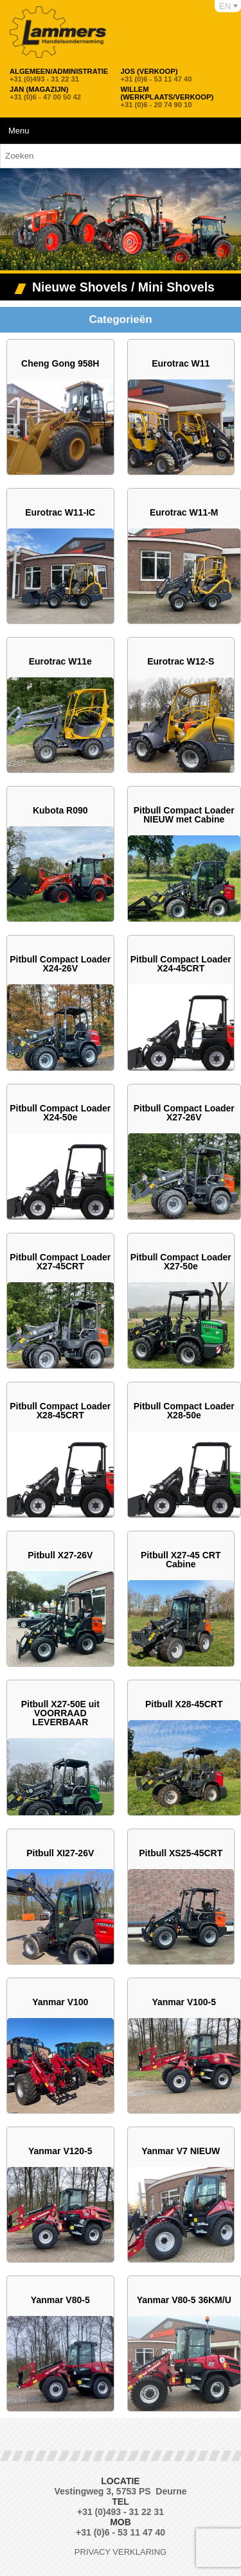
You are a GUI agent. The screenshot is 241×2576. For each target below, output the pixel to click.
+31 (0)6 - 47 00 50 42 (45, 93)
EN (225, 6)
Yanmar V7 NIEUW (180, 2151)
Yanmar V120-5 (60, 2151)
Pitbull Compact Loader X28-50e (184, 1410)
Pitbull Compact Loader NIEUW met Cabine (184, 814)
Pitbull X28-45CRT (184, 1704)
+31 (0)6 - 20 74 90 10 (174, 97)
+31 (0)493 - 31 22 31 (59, 75)
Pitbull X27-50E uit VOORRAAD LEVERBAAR (60, 1713)
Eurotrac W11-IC (60, 512)
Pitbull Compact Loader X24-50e (60, 1112)
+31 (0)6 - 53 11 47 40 (156, 75)
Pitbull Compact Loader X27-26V (184, 1112)
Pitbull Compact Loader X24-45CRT (180, 963)
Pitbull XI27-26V (60, 1853)
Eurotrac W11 (181, 363)
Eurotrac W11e (60, 661)
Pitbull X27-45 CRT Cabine (180, 1559)
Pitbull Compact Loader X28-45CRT (60, 1410)
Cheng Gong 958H (60, 363)
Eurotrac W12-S (180, 661)
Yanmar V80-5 (60, 2300)
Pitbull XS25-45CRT (180, 1853)
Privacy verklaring (120, 2552)
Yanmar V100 (60, 2002)
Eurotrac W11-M (184, 512)
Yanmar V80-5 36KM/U (184, 2300)
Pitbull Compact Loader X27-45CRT (60, 1261)
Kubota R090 (60, 810)
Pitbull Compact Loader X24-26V (60, 963)
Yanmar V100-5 (184, 2002)
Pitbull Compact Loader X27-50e (180, 1261)
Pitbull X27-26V (60, 1555)
